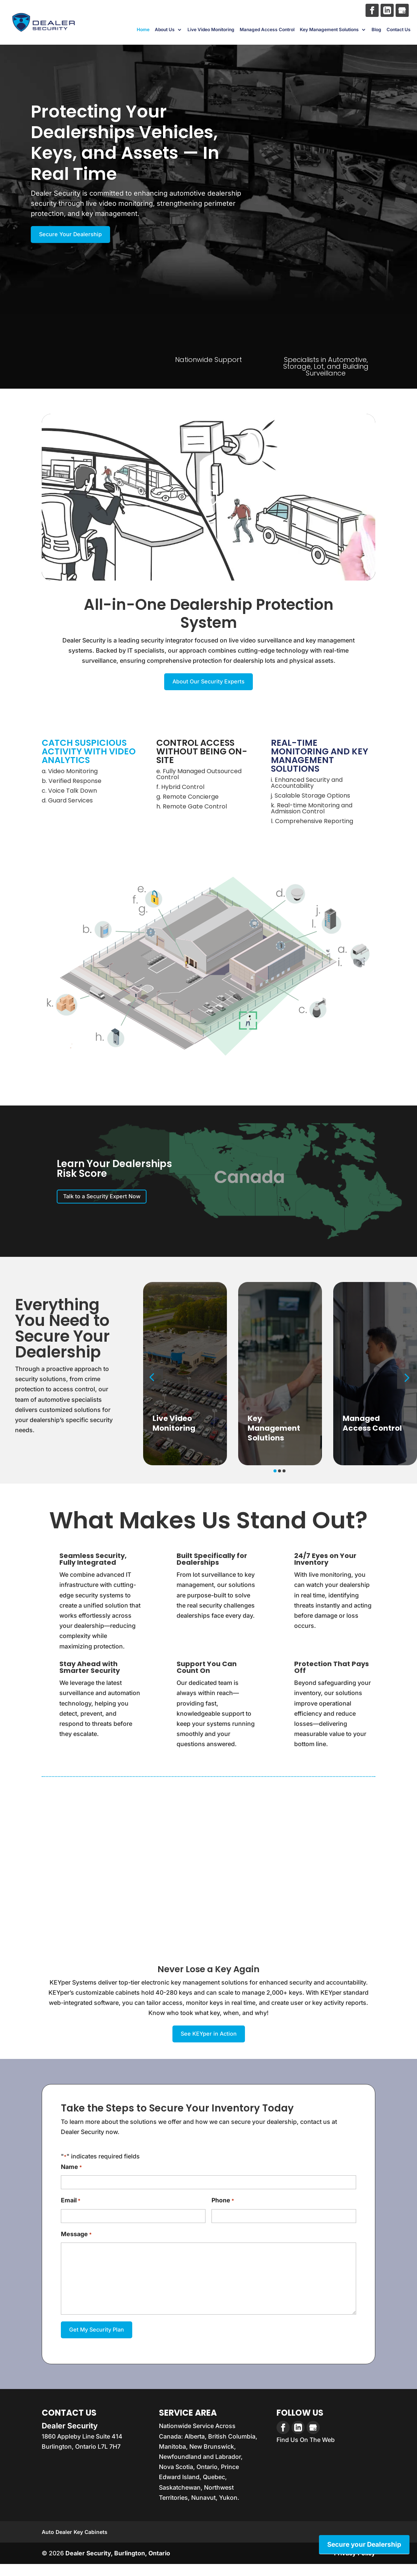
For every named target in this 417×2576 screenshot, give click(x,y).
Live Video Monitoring (210, 32)
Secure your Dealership (362, 2544)
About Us (165, 32)
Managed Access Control (267, 32)
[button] (153, 1386)
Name (71, 2177)
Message (76, 2244)
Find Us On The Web (305, 2451)
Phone (223, 2210)
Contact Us (399, 32)
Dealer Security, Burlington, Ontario (117, 2565)
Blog (376, 32)
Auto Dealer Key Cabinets (74, 2543)
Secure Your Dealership (77, 235)
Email (70, 2210)
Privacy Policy (354, 2565)
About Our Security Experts (208, 685)
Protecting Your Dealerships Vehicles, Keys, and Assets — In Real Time (125, 143)
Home (143, 32)
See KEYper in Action (208, 2042)
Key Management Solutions (329, 32)
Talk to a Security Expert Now (112, 1202)
